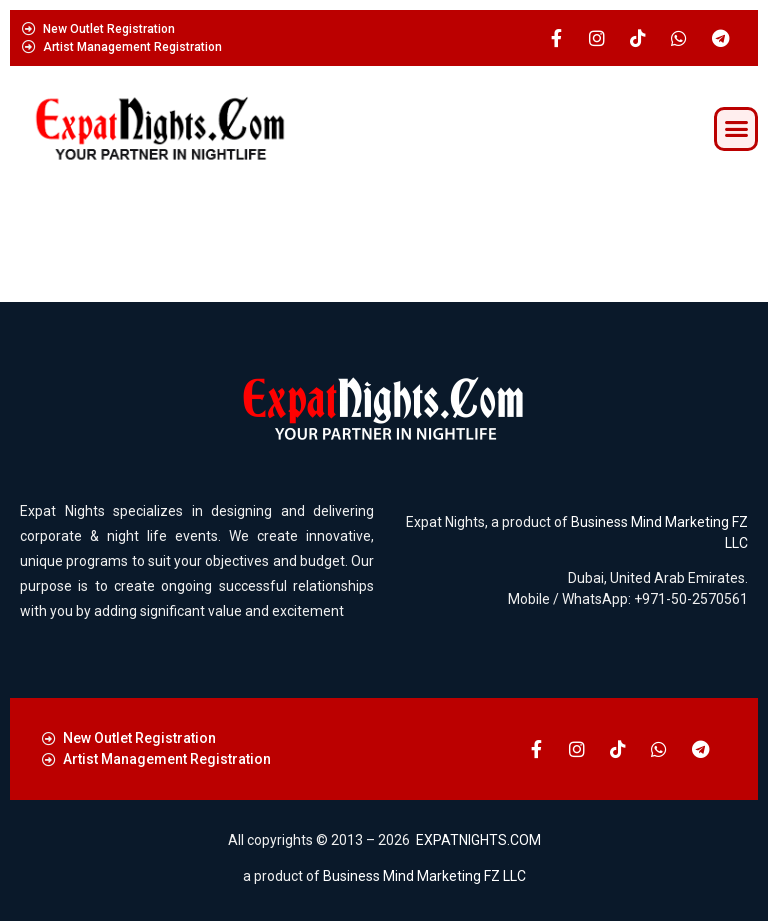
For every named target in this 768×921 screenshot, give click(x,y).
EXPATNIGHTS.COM (478, 840)
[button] (736, 129)
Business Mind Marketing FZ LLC (424, 876)
